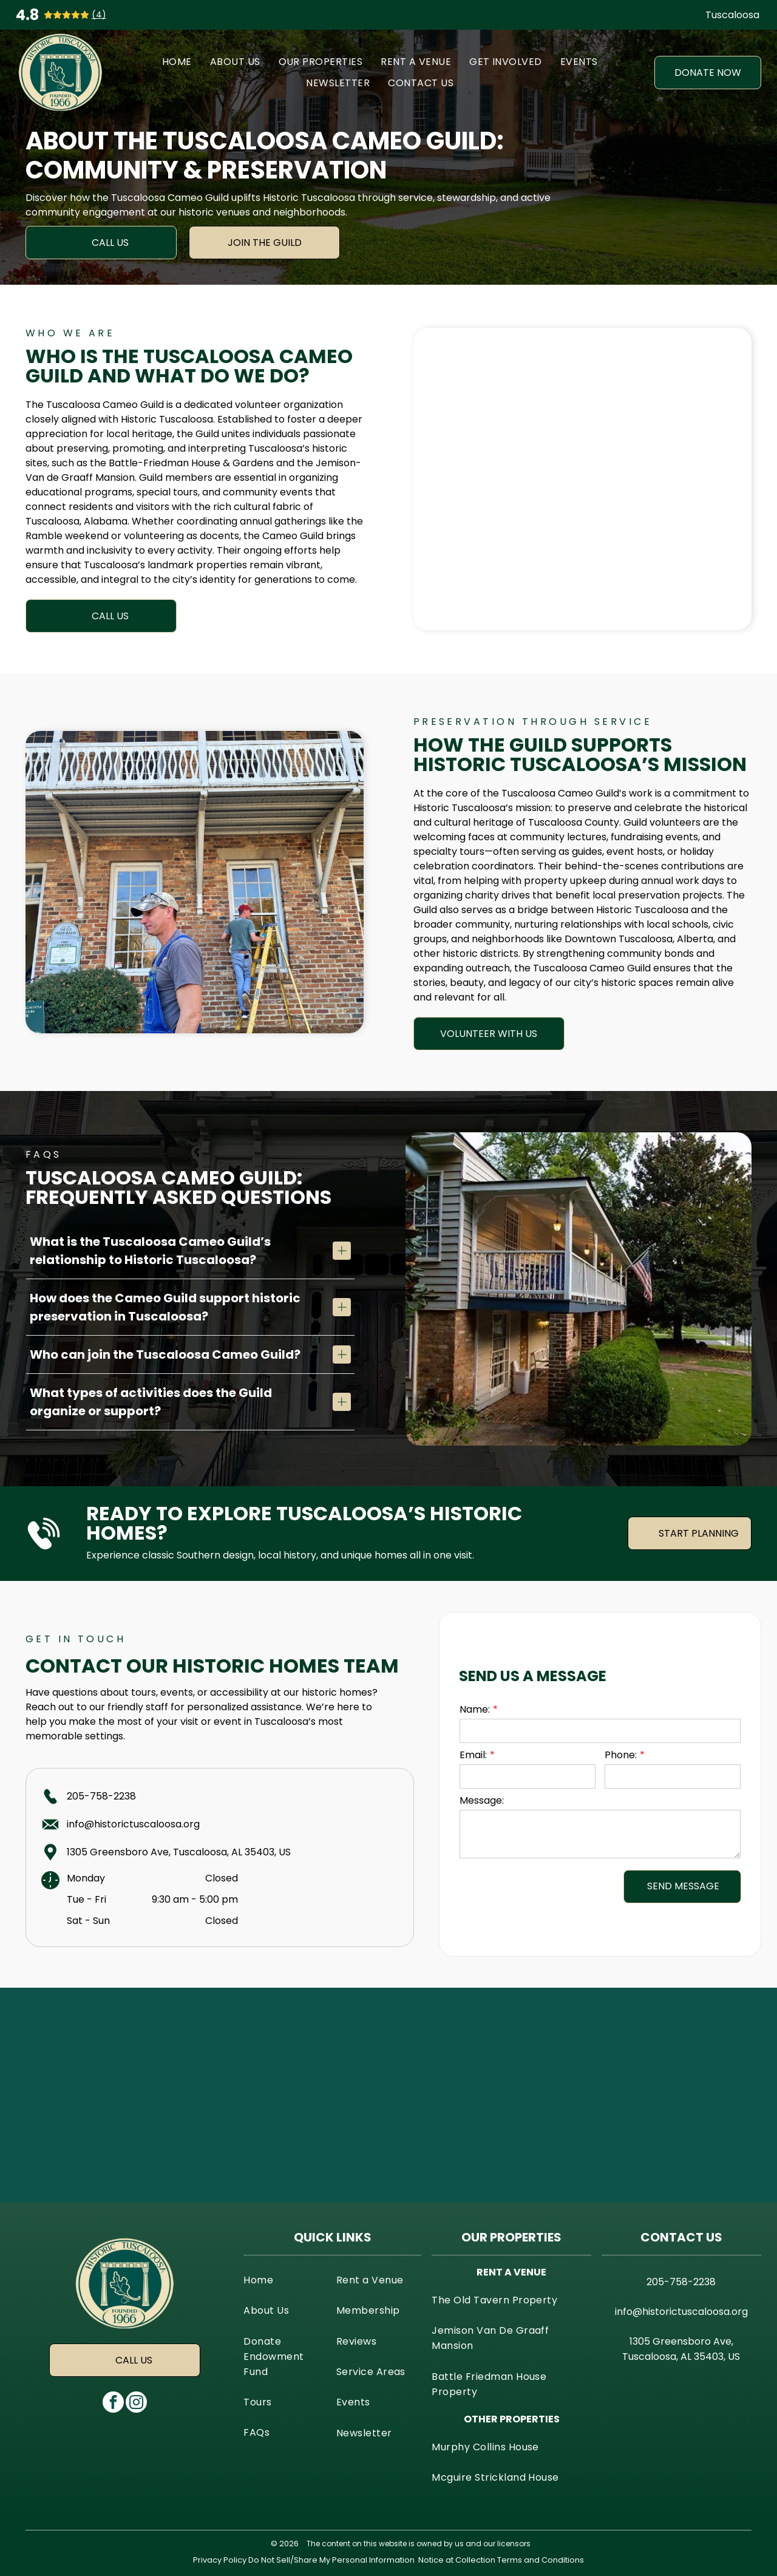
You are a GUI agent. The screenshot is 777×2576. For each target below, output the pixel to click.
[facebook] (113, 2403)
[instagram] (136, 2403)
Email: (473, 1755)
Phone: (621, 1755)
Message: (482, 1800)
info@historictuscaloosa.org (133, 1824)
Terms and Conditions (540, 2560)
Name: (475, 1709)
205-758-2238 (101, 1796)
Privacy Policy (219, 2560)
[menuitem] (177, 61)
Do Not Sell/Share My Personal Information (331, 2560)
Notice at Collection (456, 2560)
